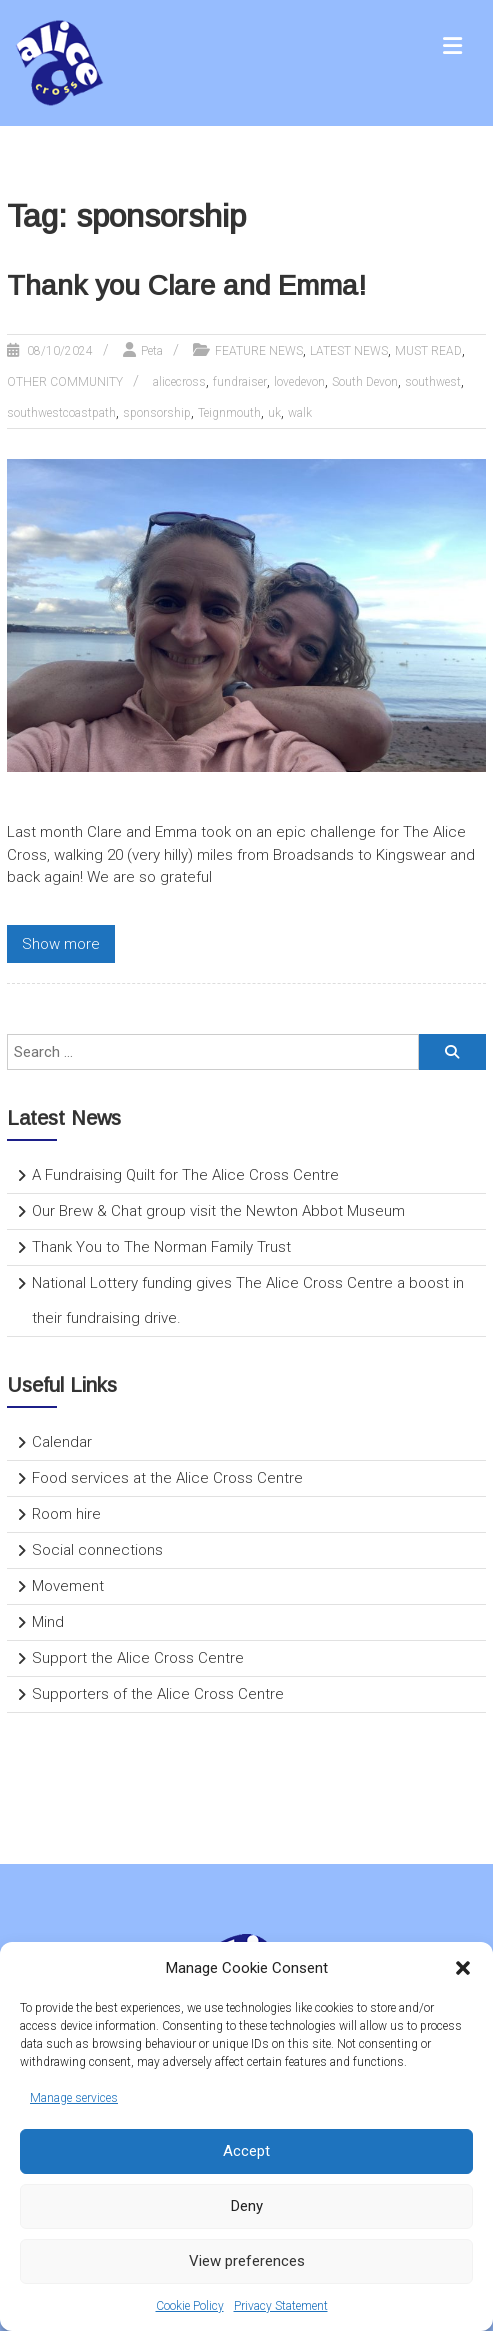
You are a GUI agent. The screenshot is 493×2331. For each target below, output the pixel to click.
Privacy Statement (281, 2306)
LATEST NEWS (349, 351)
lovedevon (299, 382)
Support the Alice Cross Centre (138, 1658)
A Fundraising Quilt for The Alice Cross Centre (185, 1175)
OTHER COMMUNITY (65, 382)
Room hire (66, 1514)
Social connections (97, 1550)
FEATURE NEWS (259, 351)
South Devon (365, 382)
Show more (61, 944)
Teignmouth (229, 413)
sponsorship (157, 413)
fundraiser (240, 382)
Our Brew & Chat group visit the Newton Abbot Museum (218, 1211)
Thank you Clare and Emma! (186, 285)
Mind (48, 1622)
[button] (463, 1968)
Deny (247, 2206)
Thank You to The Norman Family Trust (161, 1247)
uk (274, 413)
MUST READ (428, 351)
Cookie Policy (190, 2306)
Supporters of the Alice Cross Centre (158, 1694)
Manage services (74, 2098)
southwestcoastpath (61, 413)
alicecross (179, 382)
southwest (433, 382)
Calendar (62, 1442)
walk (300, 413)
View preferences (247, 2261)
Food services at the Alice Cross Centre (167, 1478)
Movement (68, 1586)
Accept (246, 2151)
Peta (152, 351)
